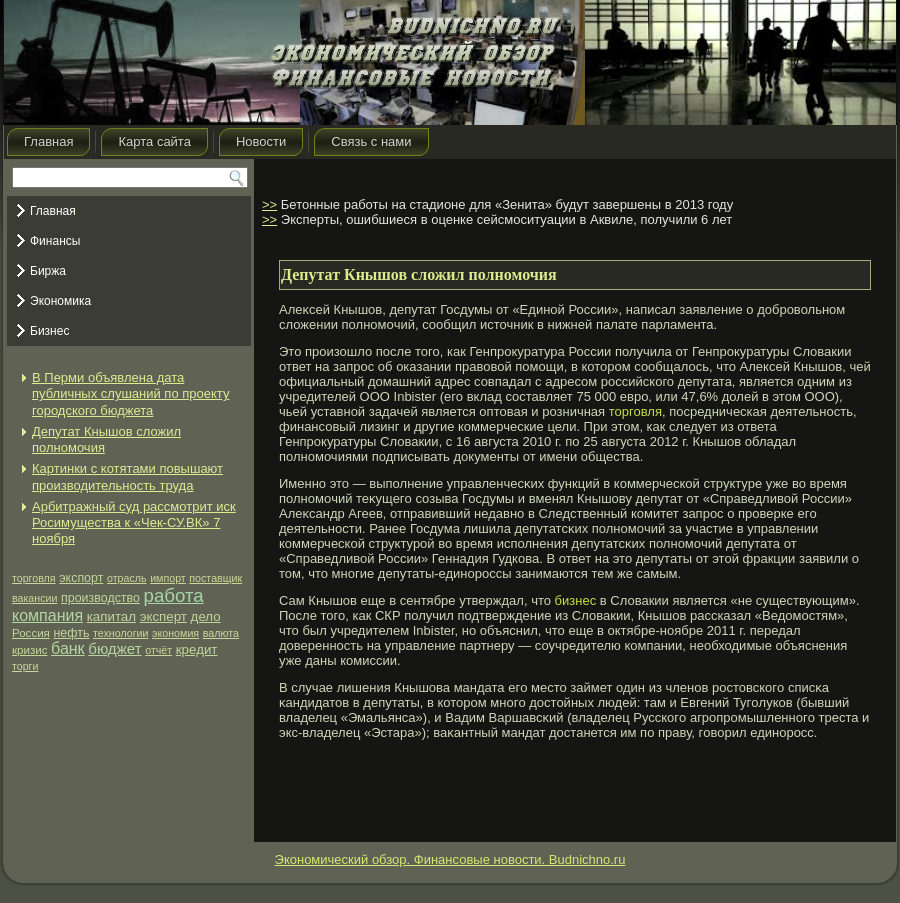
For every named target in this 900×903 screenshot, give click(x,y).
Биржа (48, 271)
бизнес (576, 600)
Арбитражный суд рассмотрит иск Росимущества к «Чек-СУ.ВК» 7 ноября (134, 523)
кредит (197, 649)
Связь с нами (371, 141)
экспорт (81, 578)
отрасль (127, 578)
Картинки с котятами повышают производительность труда (127, 476)
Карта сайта (154, 141)
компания (47, 615)
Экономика (60, 301)
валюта (221, 633)
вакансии (34, 598)
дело (206, 616)
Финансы (55, 241)
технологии (120, 633)
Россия (31, 633)
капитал (111, 616)
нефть (72, 633)
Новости (261, 141)
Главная (48, 141)
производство (100, 598)
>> (269, 204)
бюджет (114, 648)
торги (25, 666)
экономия (175, 633)
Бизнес (49, 331)
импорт (168, 578)
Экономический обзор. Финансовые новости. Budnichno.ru (450, 859)
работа (174, 595)
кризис (29, 650)
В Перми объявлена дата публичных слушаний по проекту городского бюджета (130, 394)
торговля (34, 578)
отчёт (158, 650)
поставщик (215, 578)
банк (68, 648)
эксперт (163, 616)
